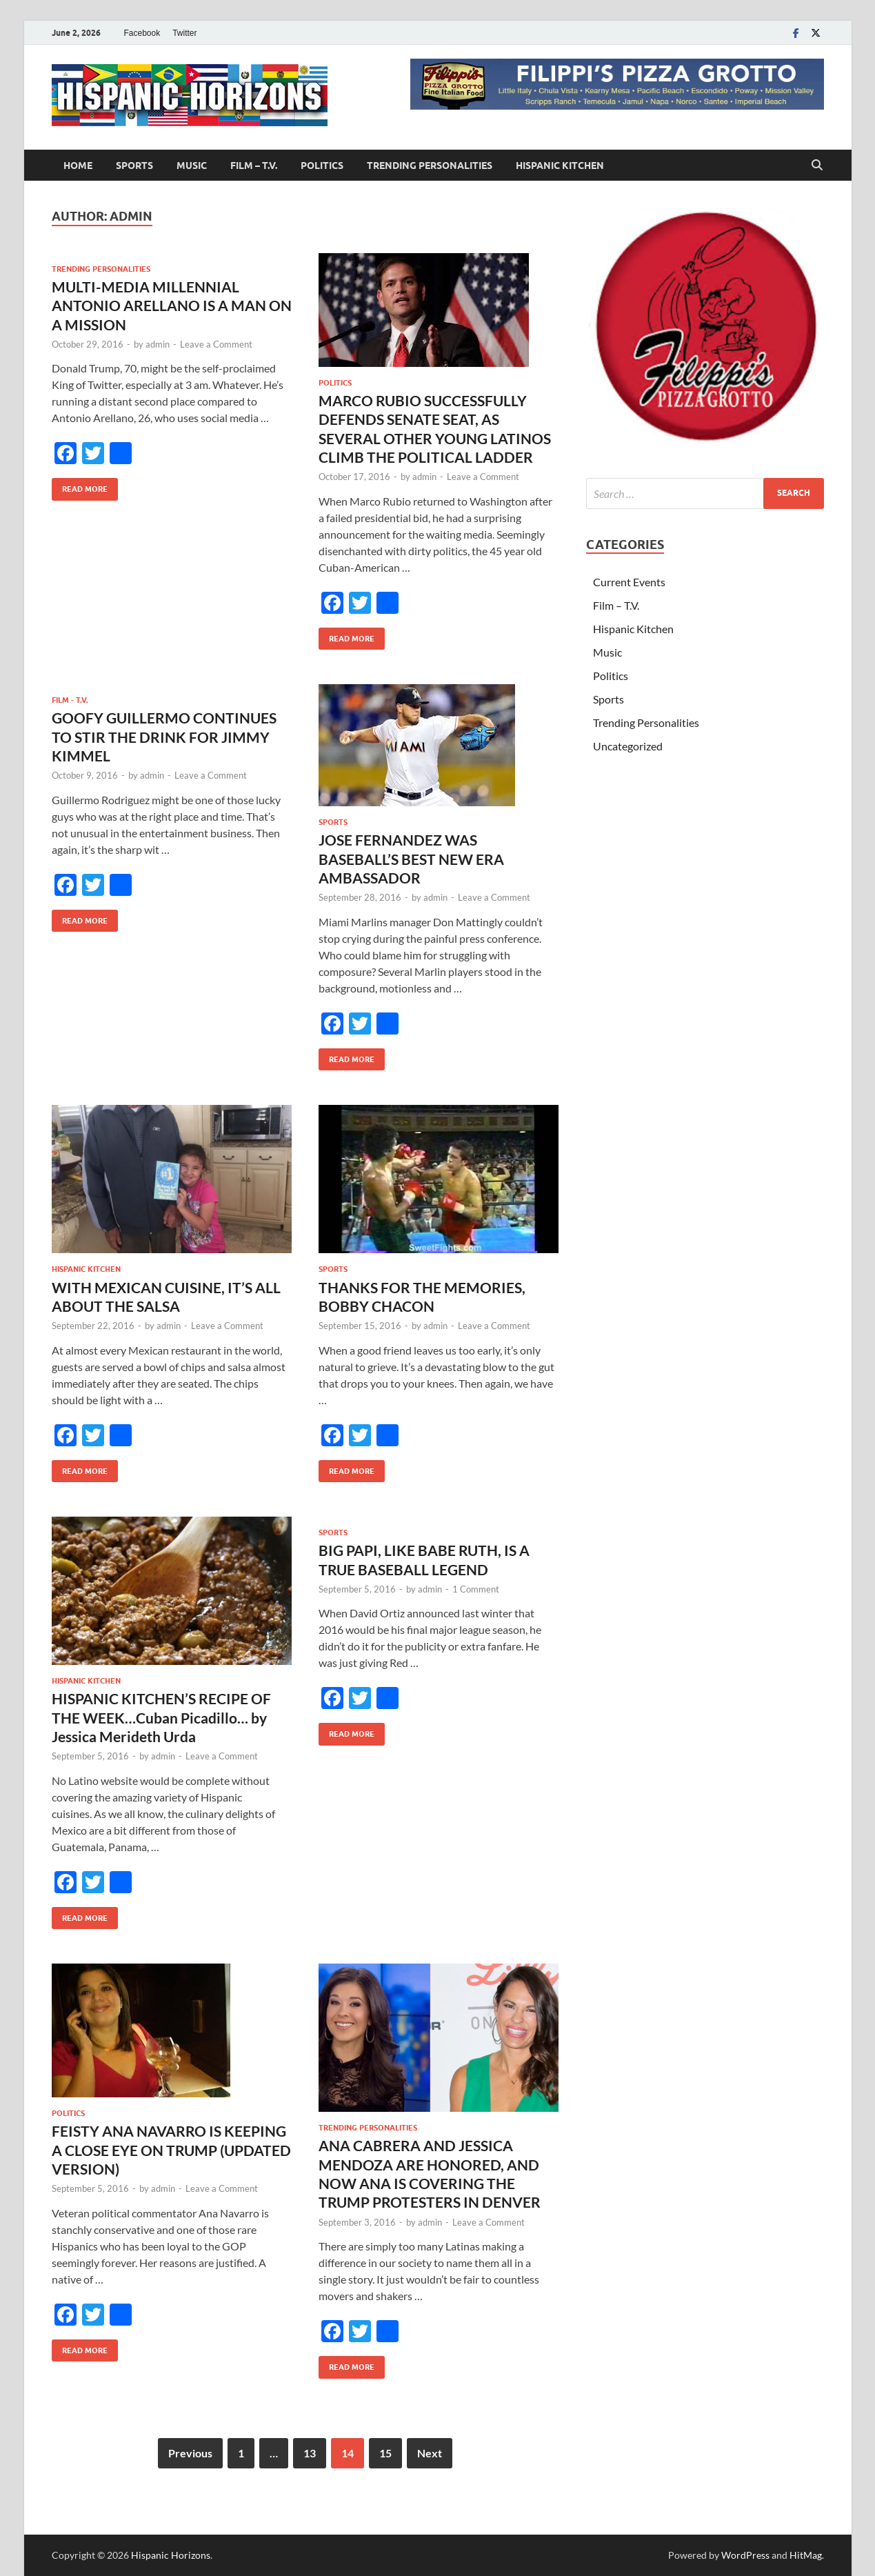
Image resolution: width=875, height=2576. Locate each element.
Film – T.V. (253, 165)
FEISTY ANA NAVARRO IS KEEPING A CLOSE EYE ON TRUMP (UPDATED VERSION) (171, 2149)
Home (77, 165)
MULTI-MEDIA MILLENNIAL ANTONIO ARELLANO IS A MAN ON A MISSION (172, 305)
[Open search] (817, 165)
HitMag (805, 2555)
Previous (190, 2452)
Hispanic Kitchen (560, 165)
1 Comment (475, 1589)
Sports (134, 165)
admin (157, 344)
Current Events (629, 581)
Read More (80, 486)
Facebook (142, 33)
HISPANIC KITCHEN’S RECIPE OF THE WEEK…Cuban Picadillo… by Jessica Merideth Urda (161, 1717)
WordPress (745, 2555)
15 (385, 2452)
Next (429, 2452)
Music (192, 165)
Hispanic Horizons (170, 2555)
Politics (322, 165)
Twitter (184, 33)
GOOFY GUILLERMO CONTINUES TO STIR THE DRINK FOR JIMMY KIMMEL (164, 736)
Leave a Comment (216, 344)
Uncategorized (628, 745)
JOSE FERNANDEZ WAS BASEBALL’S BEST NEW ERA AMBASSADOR (411, 858)
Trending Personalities (429, 165)
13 (309, 2452)
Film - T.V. (70, 700)
